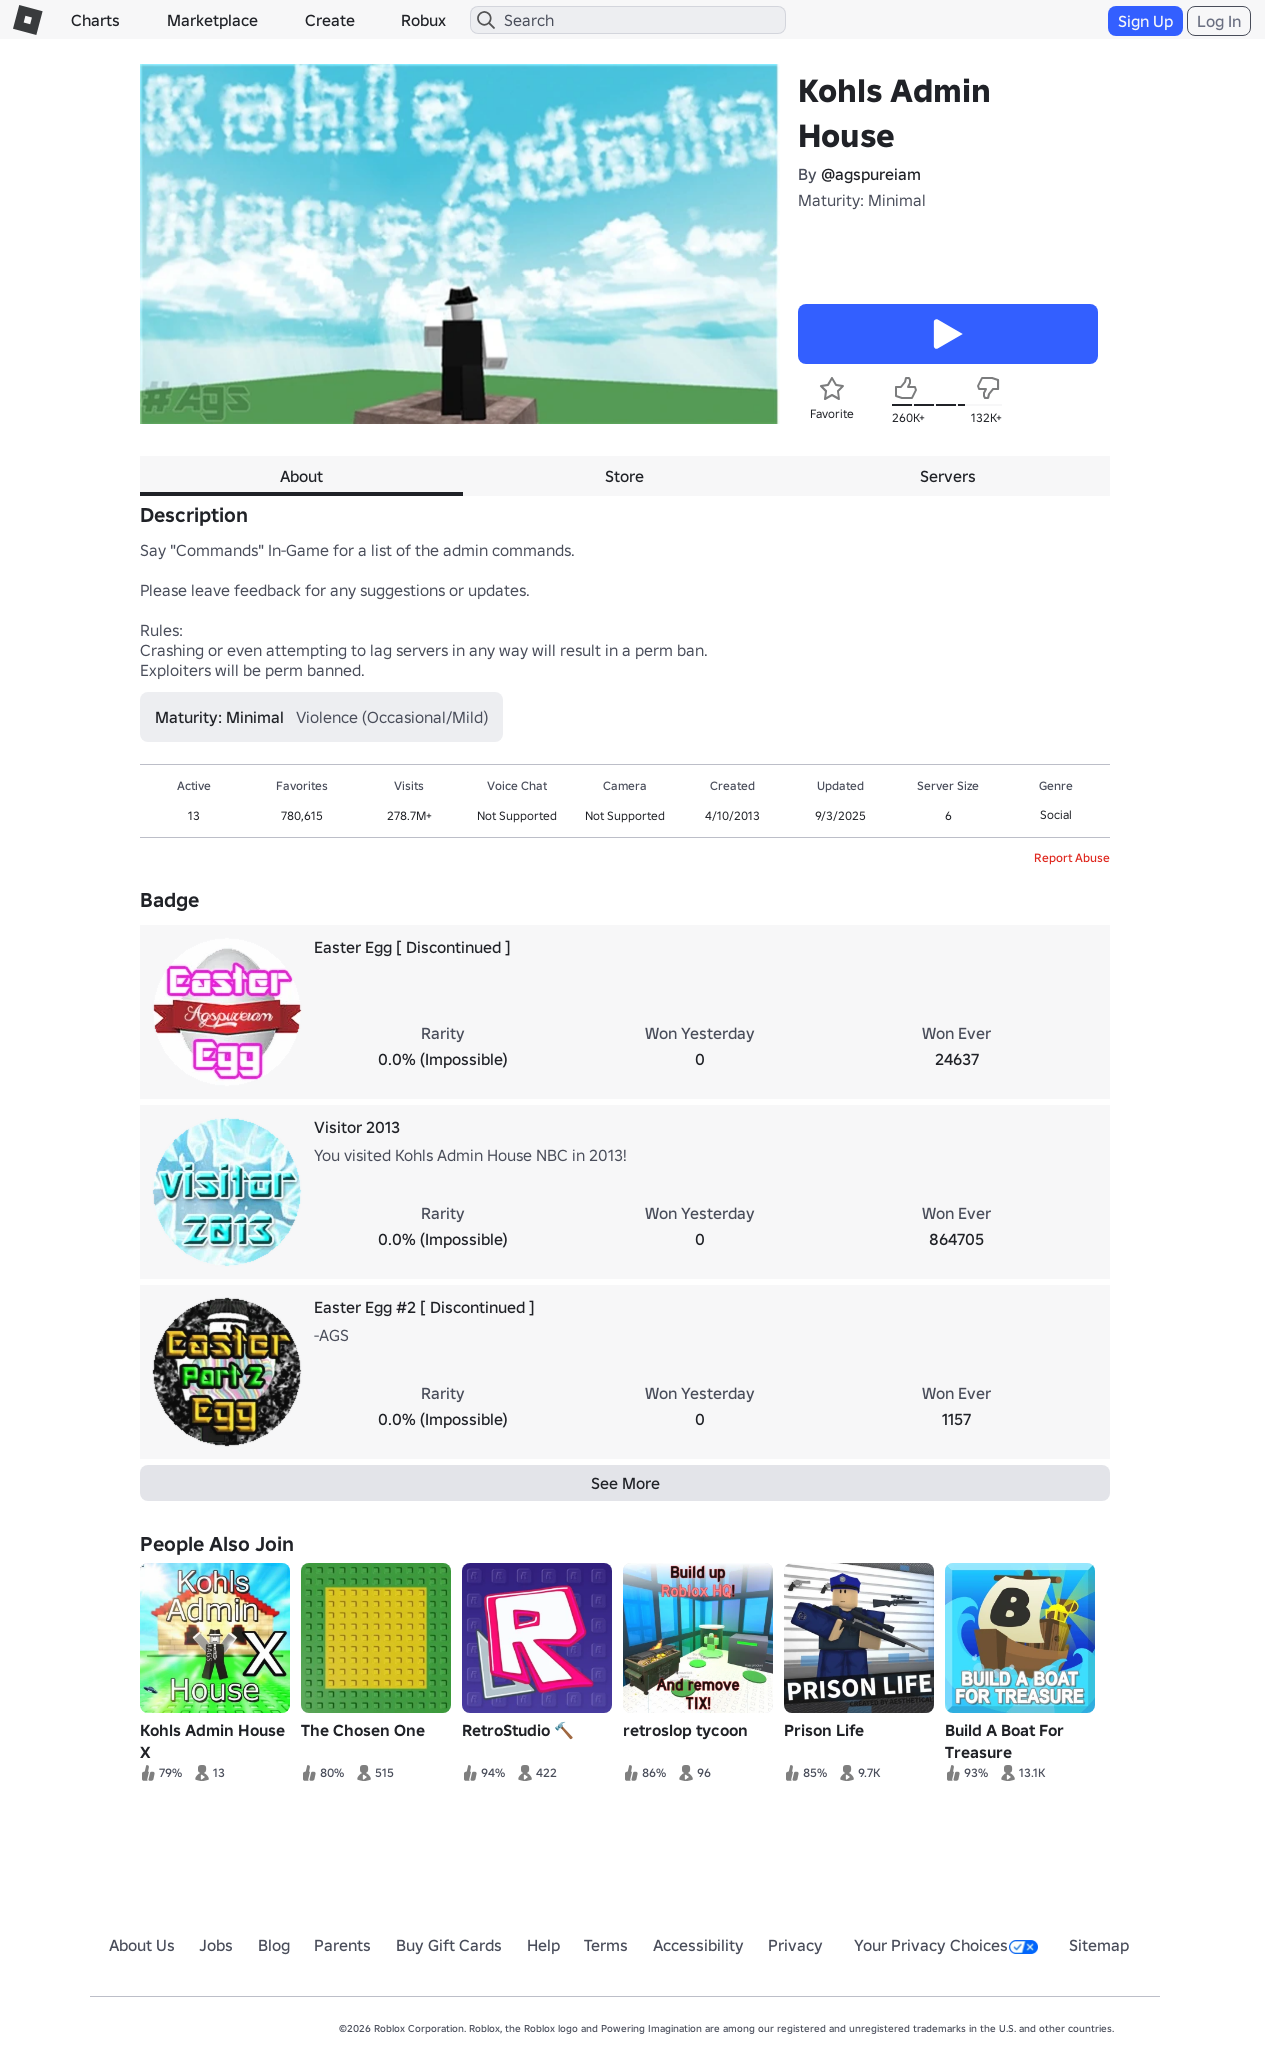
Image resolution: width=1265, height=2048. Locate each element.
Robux (423, 20)
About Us (142, 1945)
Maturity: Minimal (862, 200)
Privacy (795, 1945)
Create (330, 20)
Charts (95, 20)
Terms (606, 1945)
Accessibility (698, 1945)
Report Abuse (1072, 857)
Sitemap (1099, 1945)
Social (1056, 814)
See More (625, 1483)
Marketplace (212, 20)
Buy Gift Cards (449, 1945)
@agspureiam (871, 174)
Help (543, 1945)
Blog (274, 1945)
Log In (1219, 21)
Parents (342, 1945)
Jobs (216, 1945)
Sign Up (1145, 21)
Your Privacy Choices (946, 1945)
